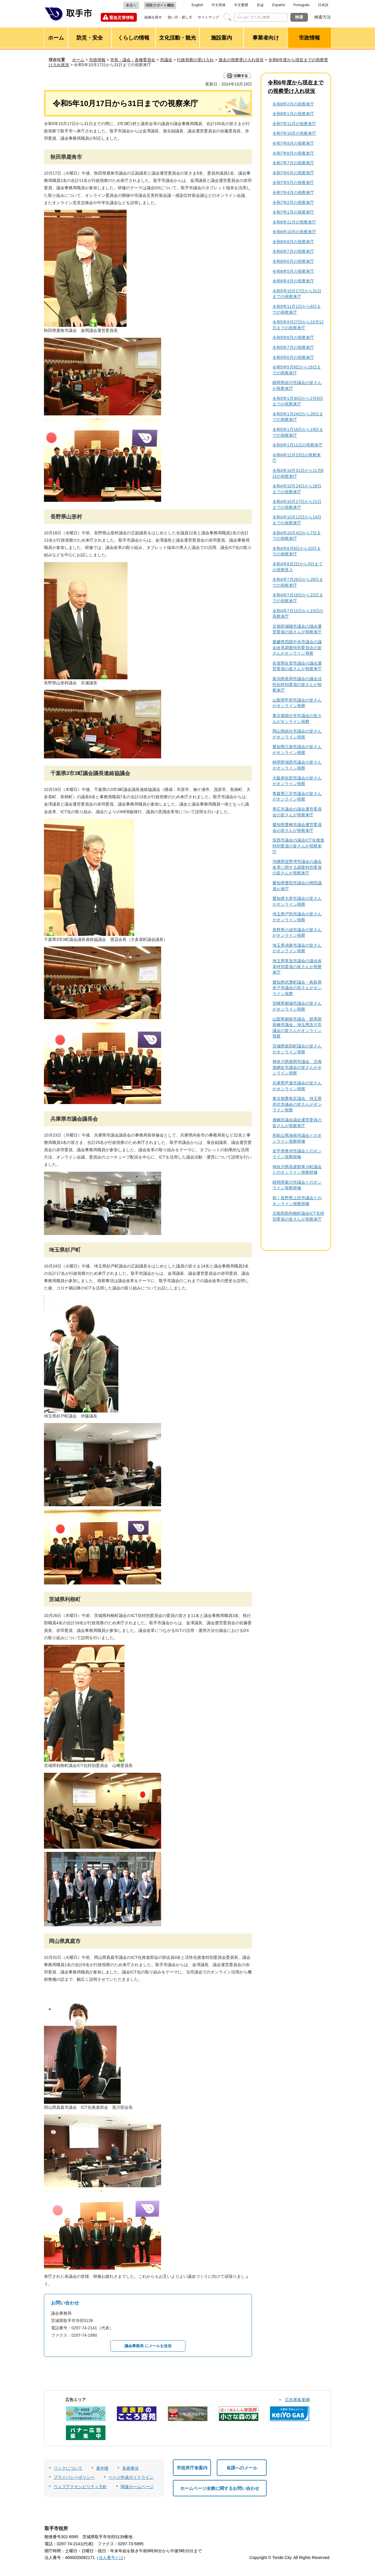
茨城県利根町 (65, 1599)
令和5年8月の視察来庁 (293, 337)
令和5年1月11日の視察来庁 (297, 445)
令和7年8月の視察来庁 (293, 153)
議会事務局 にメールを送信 (148, 2346)
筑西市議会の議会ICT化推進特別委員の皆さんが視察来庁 (298, 846)
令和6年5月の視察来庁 (293, 271)
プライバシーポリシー (74, 2477)
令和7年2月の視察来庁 (293, 202)
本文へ (131, 5)
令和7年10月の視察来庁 (294, 133)
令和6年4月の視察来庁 (293, 281)
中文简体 (219, 5)
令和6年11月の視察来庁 (294, 222)
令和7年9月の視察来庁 (293, 143)
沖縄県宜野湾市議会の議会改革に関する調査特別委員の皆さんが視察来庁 (297, 867)
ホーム (78, 59)
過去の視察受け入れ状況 (241, 59)
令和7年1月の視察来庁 (293, 212)
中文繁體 (241, 5)
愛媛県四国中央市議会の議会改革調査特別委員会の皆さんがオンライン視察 (297, 647)
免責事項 (130, 2468)
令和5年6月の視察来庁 (293, 357)
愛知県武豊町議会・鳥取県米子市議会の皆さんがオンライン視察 (297, 988)
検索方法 (322, 17)
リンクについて (68, 2468)
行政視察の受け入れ (195, 59)
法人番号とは (111, 2557)
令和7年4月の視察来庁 (293, 192)
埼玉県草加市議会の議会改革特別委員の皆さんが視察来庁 (297, 966)
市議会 (166, 59)
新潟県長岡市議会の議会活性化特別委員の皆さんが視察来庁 (297, 684)
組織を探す (153, 17)
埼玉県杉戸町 (65, 1250)
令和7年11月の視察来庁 (294, 123)
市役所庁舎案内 (192, 2467)
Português (302, 5)
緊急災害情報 (121, 17)
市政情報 (97, 59)
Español (278, 5)
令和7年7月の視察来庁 (293, 163)
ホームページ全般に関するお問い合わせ (219, 2488)
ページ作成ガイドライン (131, 2477)
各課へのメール (241, 2467)
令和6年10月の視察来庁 (294, 231)
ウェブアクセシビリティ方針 (80, 2486)
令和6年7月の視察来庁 (293, 251)
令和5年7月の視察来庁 (293, 347)
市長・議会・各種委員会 (132, 59)
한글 (260, 5)
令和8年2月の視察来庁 (293, 104)
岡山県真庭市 (65, 1941)
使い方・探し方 (180, 17)
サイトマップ (208, 17)
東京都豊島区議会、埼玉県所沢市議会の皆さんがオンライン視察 (297, 1104)
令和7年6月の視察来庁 (293, 172)
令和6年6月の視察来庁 (293, 261)
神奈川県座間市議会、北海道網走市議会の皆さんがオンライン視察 (297, 1067)
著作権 (102, 2468)
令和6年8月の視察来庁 (293, 241)
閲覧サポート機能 (160, 5)
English (197, 5)
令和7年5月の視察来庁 (293, 182)
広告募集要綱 (297, 2399)
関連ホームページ (137, 2486)
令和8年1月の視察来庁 (293, 113)
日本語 (323, 5)
